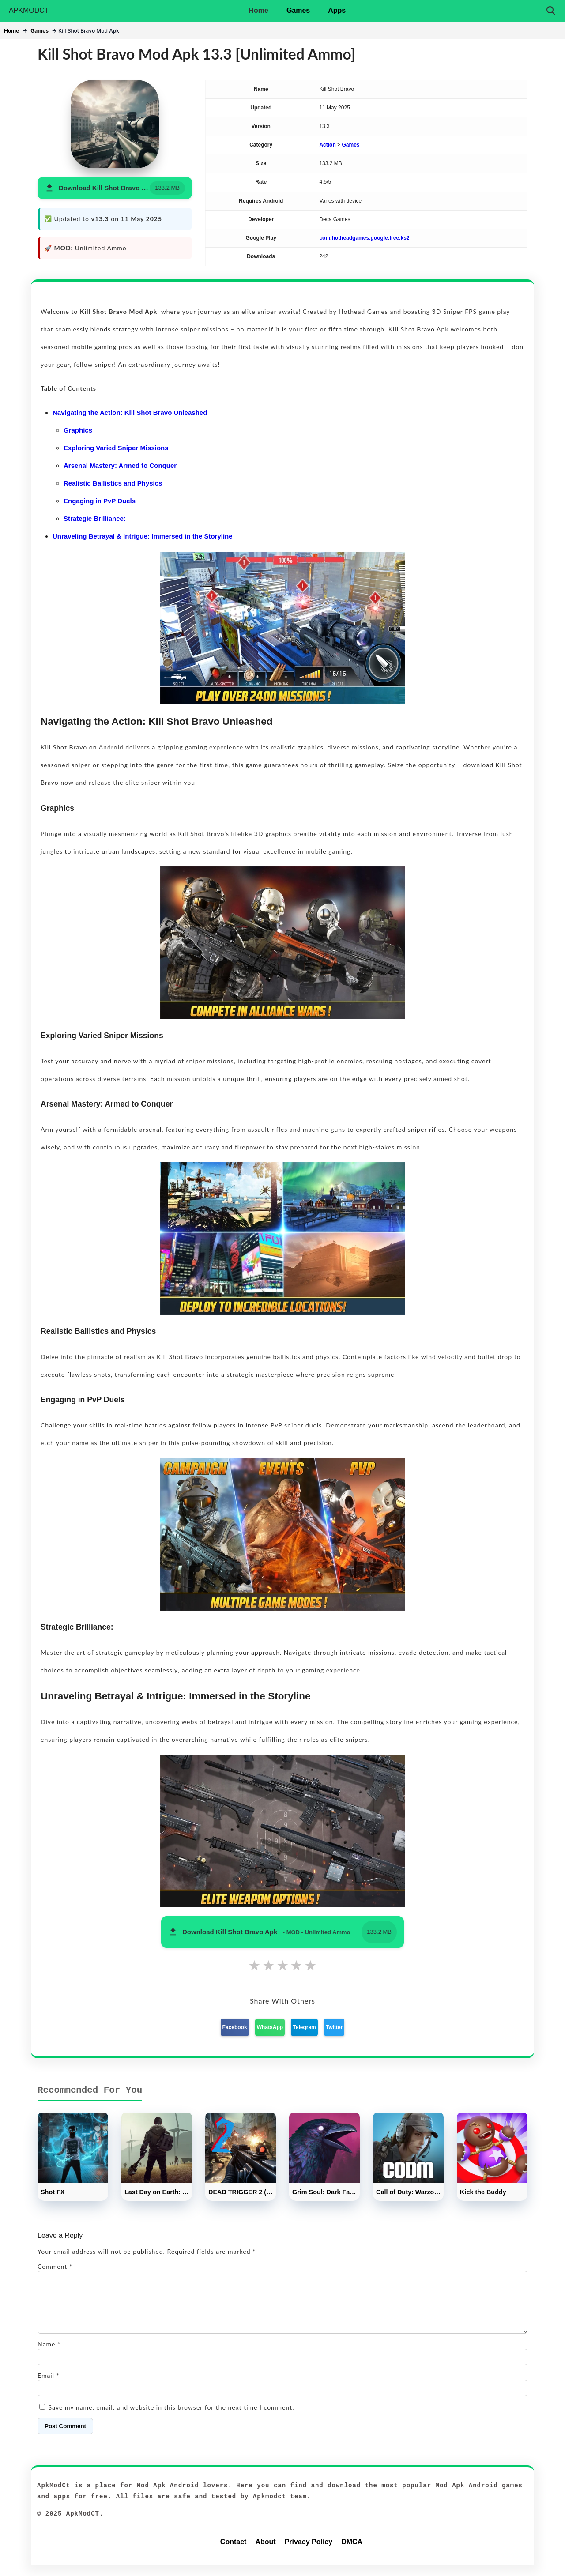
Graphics (78, 430)
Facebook (234, 2027)
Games (298, 10)
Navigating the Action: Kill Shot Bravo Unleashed (130, 412)
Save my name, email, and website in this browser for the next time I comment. (171, 2418)
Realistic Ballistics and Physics (113, 483)
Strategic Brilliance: (95, 518)
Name (49, 2354)
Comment (55, 2266)
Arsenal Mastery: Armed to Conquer (120, 465)
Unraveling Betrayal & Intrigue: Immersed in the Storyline (143, 536)
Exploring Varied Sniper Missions (116, 448)
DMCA (351, 2552)
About (265, 2552)
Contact (233, 2552)
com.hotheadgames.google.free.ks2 (364, 238)
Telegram (304, 2027)
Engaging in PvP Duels (100, 501)
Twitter (334, 2027)
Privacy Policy (309, 2552)
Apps (337, 10)
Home (258, 10)
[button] (115, 188)
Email (49, 2386)
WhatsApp (270, 2027)
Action (327, 145)
